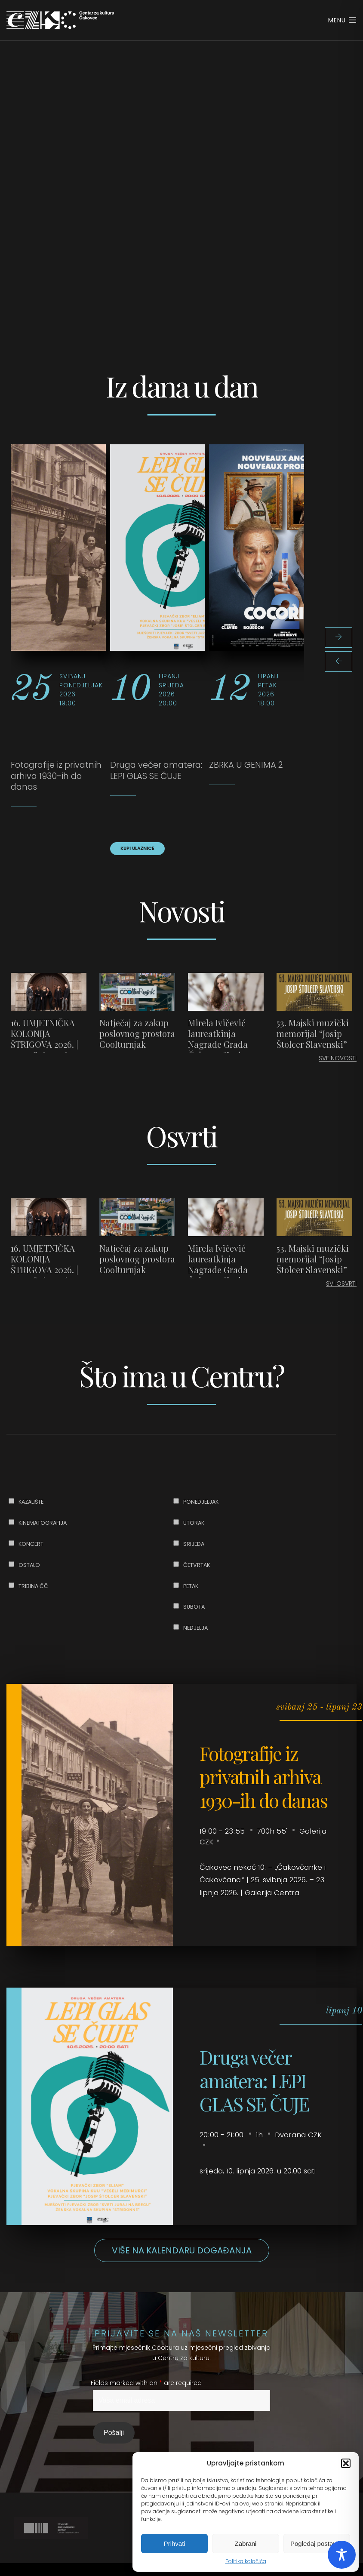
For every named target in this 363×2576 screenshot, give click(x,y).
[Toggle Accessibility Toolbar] (342, 2555)
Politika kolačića (245, 2561)
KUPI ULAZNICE (137, 848)
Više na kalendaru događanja (182, 2250)
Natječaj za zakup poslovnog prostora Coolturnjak (137, 1033)
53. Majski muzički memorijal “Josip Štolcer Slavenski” (313, 1033)
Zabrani (246, 2543)
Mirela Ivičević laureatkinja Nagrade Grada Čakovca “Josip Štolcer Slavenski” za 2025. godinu (223, 1049)
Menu (342, 20)
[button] (345, 2463)
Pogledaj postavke (316, 2543)
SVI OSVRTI (341, 1283)
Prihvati (174, 2543)
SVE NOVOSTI (338, 1058)
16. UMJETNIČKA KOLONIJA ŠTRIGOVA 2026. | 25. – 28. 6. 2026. (44, 1039)
